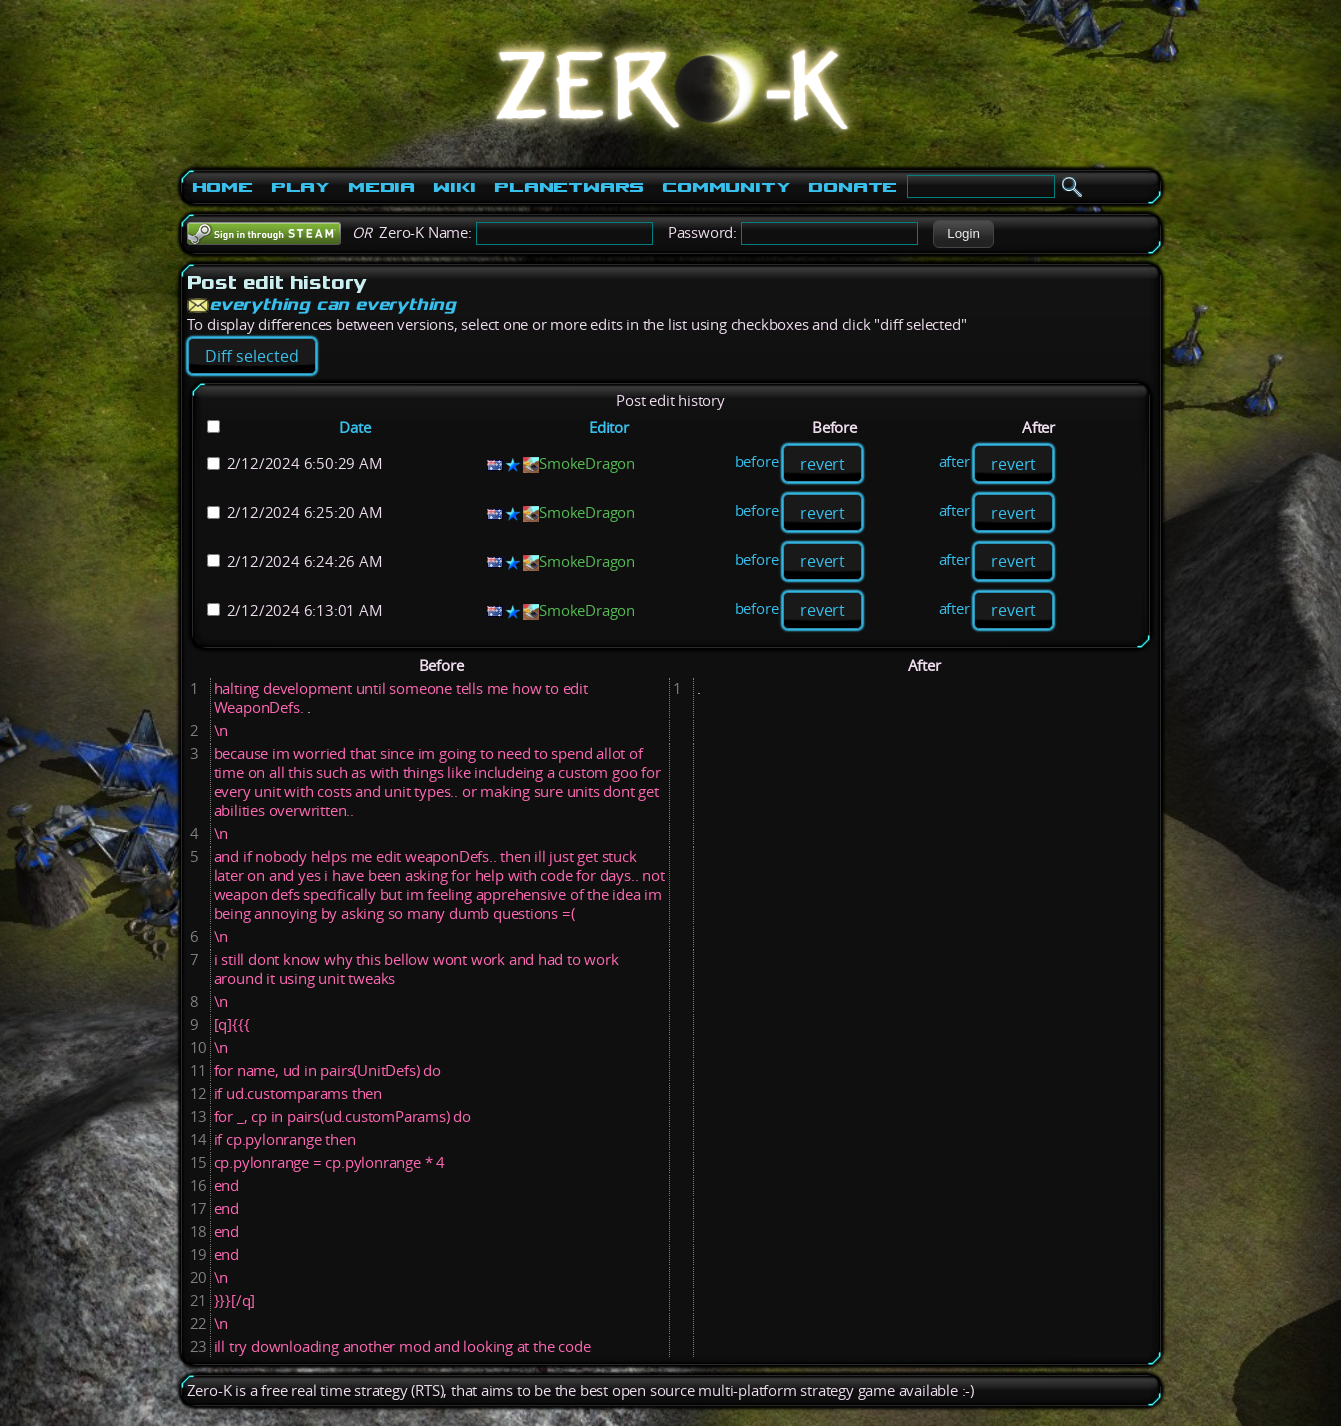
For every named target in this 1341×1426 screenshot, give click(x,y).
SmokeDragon (587, 463)
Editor (609, 427)
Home (222, 187)
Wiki (454, 187)
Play (300, 187)
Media (381, 187)
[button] (963, 234)
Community (726, 187)
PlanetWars (569, 187)
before (757, 462)
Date (354, 427)
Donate (852, 187)
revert (822, 464)
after (954, 462)
